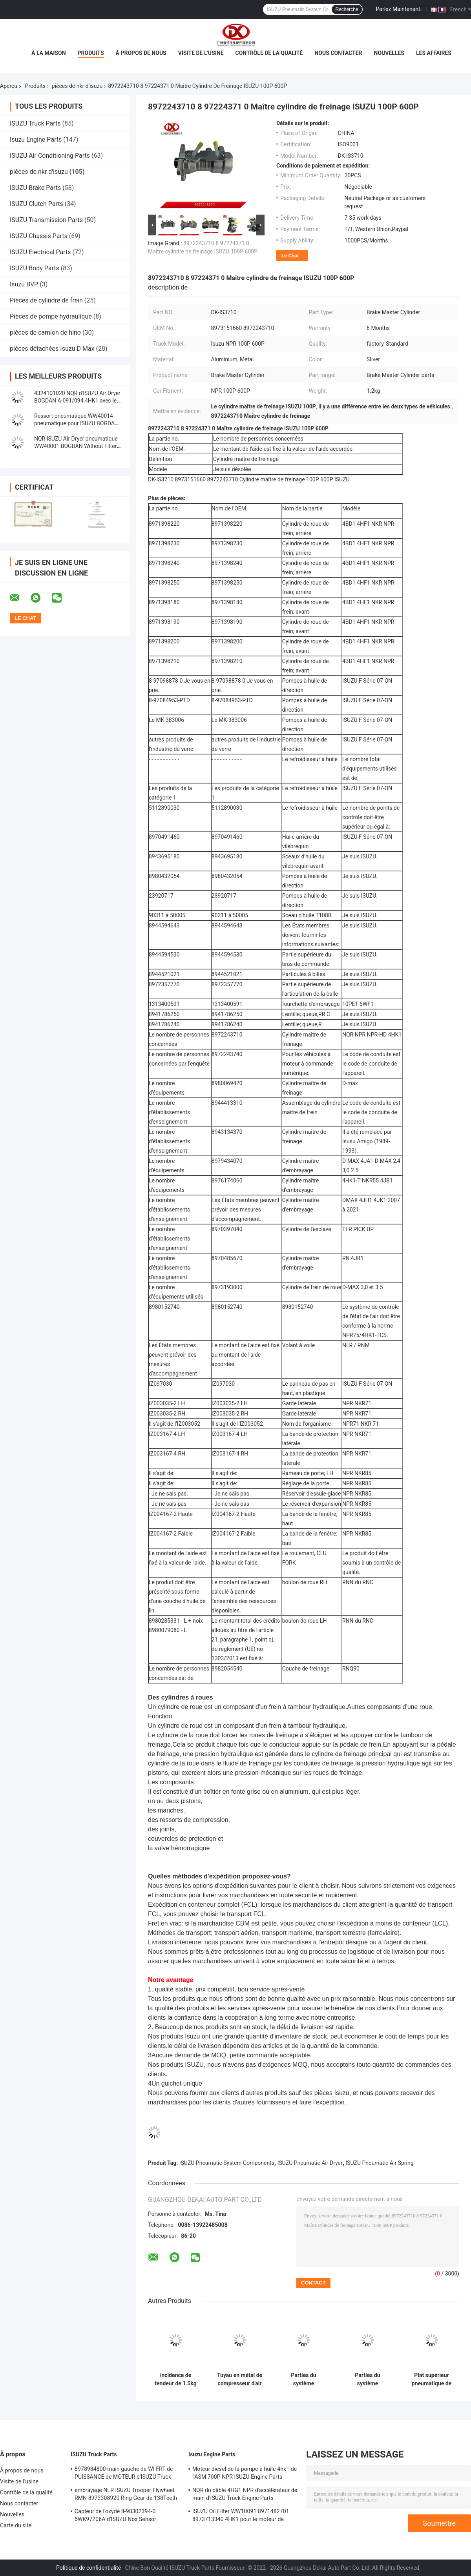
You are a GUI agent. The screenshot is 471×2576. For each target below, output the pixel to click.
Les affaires (433, 53)
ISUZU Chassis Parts (39, 236)
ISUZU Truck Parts (35, 123)
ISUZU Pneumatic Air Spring (379, 2163)
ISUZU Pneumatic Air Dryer (310, 2163)
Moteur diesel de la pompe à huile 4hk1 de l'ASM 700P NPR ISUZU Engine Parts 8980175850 (244, 2474)
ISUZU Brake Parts (35, 187)
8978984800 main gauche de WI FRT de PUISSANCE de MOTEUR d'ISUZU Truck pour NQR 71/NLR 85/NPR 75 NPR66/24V (126, 2474)
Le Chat (290, 256)
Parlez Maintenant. (399, 9)
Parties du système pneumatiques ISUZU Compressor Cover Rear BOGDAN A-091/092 (303, 2379)
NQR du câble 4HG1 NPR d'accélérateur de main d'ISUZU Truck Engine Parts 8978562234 (244, 2495)
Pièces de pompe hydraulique (51, 316)
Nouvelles (389, 53)
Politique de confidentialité (88, 2568)
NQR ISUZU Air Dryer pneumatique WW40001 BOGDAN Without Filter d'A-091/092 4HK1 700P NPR (76, 446)
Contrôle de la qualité (269, 53)
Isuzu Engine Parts (36, 139)
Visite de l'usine (201, 53)
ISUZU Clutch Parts (36, 204)
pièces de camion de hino (45, 332)
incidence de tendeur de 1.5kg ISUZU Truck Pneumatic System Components (175, 2379)
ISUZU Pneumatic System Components (226, 2163)
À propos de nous (141, 53)
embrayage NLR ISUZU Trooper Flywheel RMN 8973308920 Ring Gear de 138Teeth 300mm (126, 2495)
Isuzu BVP (24, 284)
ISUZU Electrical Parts (40, 252)
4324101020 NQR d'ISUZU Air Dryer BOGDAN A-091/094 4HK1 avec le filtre (77, 400)
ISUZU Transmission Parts (46, 220)
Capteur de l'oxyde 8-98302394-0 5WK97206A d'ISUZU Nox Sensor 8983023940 (115, 2516)
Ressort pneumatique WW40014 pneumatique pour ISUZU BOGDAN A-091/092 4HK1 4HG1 (76, 423)
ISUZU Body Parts (34, 268)
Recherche (347, 9)
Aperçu (8, 86)
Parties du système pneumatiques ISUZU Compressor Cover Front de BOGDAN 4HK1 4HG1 (367, 2379)
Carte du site (15, 2525)
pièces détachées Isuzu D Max (52, 348)
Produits (91, 53)
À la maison (48, 53)
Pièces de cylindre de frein (46, 300)
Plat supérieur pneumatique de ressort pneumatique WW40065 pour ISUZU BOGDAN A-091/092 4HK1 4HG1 (432, 2379)
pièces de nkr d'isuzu (77, 86)
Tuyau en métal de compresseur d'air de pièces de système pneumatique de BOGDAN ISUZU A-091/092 (240, 2379)
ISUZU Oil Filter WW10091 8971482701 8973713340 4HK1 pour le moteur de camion (240, 2516)
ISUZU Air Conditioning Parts (50, 155)
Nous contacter (338, 53)
